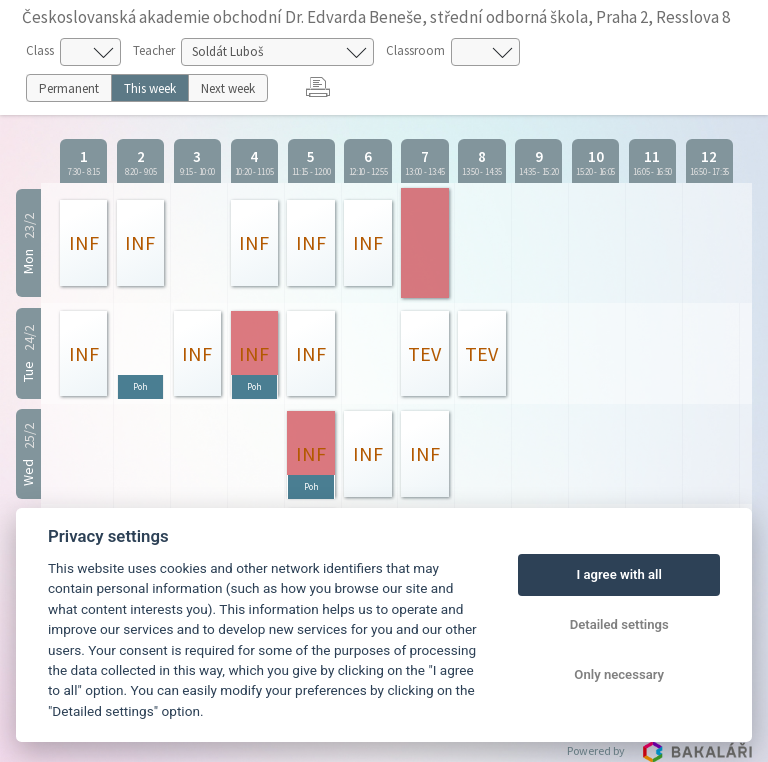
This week (150, 88)
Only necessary (619, 674)
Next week (228, 88)
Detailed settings (619, 624)
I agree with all (618, 574)
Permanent (69, 88)
